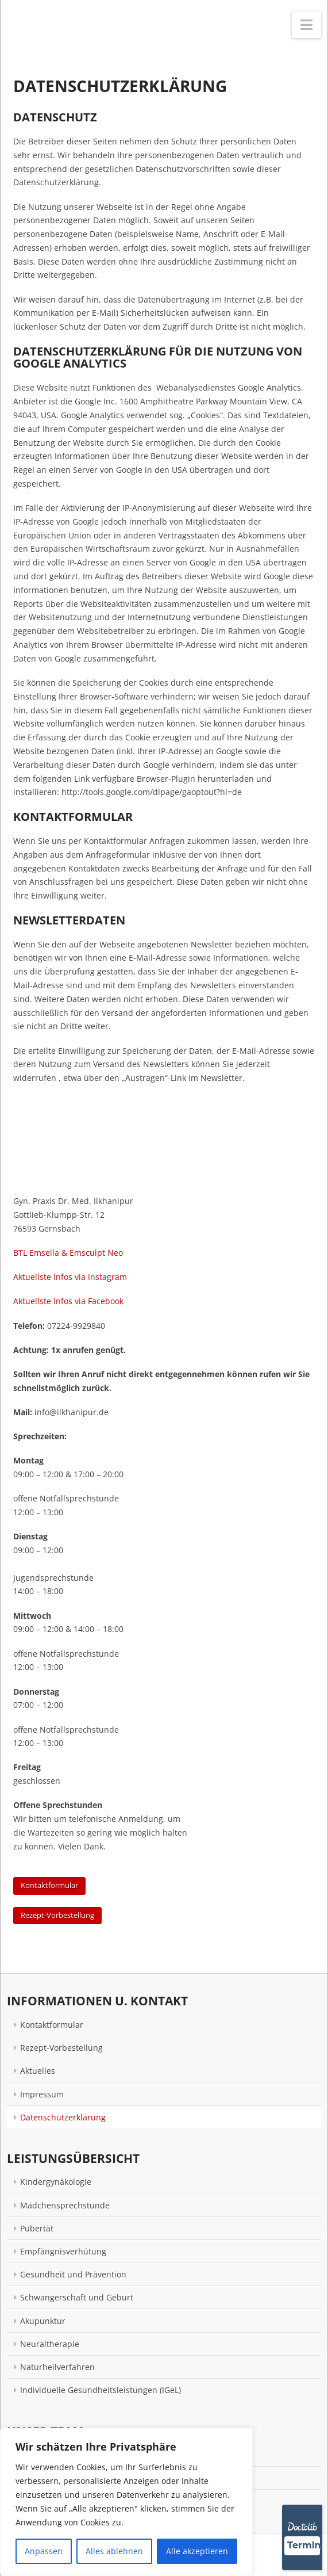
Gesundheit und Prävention (73, 2274)
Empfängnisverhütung (63, 2251)
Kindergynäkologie (55, 2181)
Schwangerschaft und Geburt (76, 2297)
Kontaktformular (49, 1885)
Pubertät (36, 2228)
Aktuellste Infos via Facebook (68, 1300)
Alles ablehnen (114, 2551)
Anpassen (44, 2551)
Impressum (42, 2094)
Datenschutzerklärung (63, 2117)
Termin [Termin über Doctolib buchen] (303, 2545)
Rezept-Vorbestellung (57, 1915)
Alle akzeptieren (197, 2551)
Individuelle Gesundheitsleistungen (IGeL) (100, 2389)
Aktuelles (37, 2070)
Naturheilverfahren (57, 2366)
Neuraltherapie (49, 2343)
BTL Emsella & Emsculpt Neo (68, 1252)
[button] (306, 25)
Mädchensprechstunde (65, 2205)
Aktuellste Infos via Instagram (70, 1276)
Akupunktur (42, 2320)
